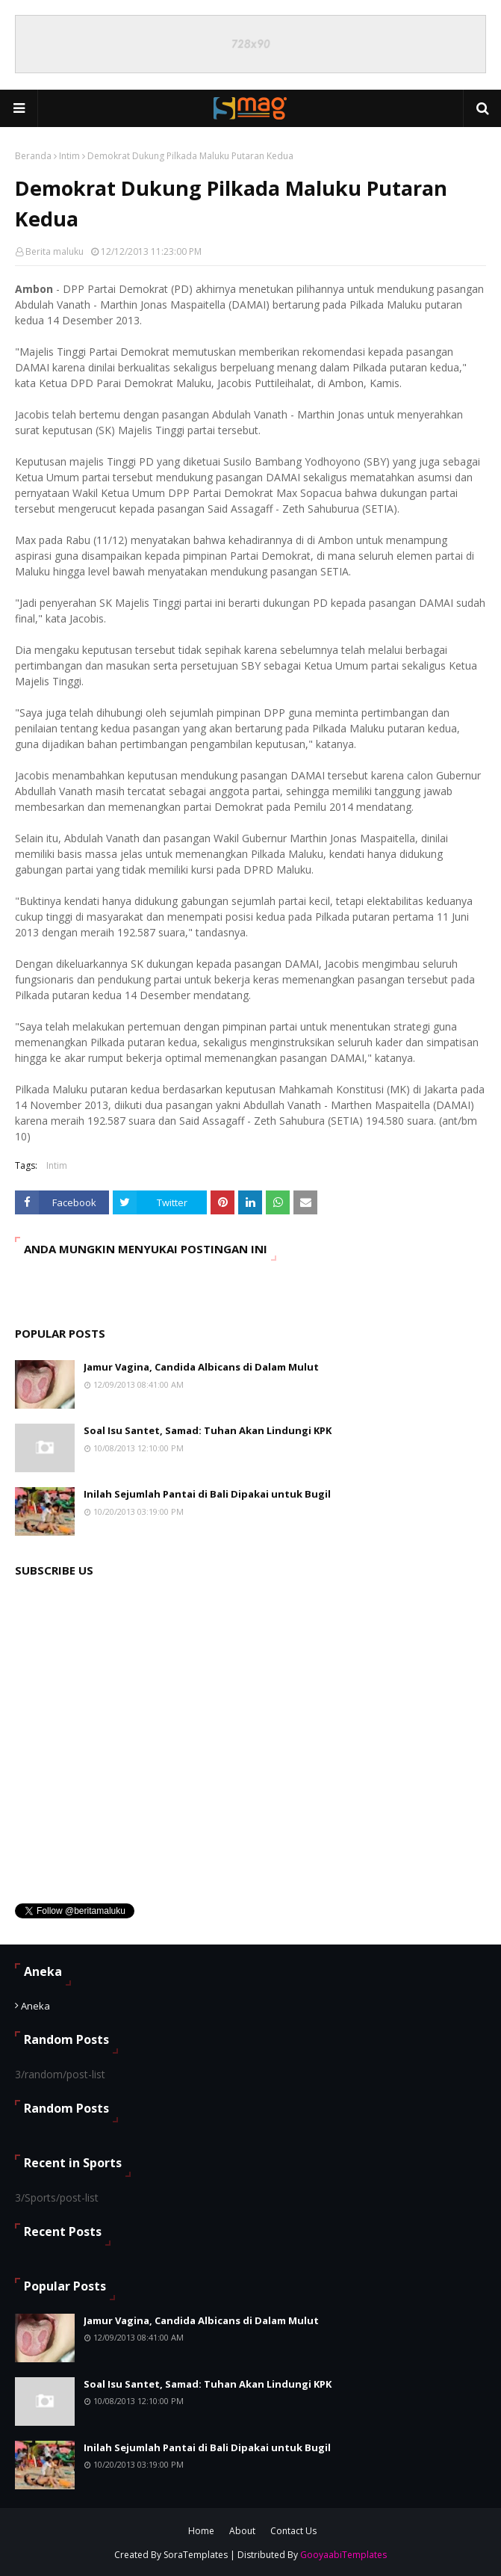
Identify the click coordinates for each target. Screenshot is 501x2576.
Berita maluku (54, 251)
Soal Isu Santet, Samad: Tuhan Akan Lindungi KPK (208, 1430)
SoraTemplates (196, 2554)
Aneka (35, 2006)
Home (201, 2530)
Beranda (33, 155)
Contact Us (293, 2530)
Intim (69, 155)
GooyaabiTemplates (343, 2554)
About (242, 2530)
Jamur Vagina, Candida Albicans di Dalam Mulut (201, 1367)
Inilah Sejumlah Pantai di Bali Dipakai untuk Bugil (207, 1494)
